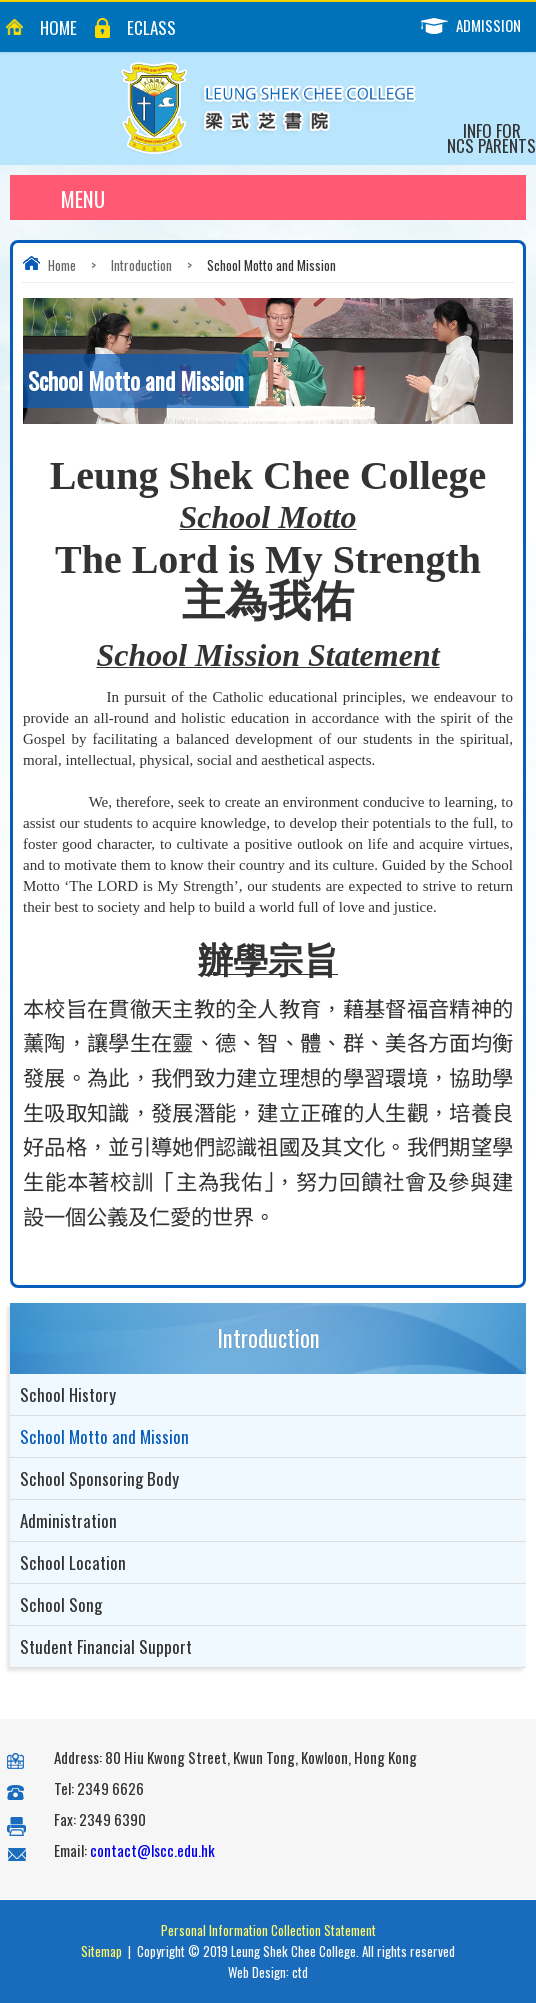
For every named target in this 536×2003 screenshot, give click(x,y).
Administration (68, 1520)
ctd (300, 1972)
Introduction (141, 265)
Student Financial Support (106, 1646)
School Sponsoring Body (99, 1478)
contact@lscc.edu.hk (152, 1850)
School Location (73, 1562)
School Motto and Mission (104, 1436)
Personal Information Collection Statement (268, 1930)
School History (68, 1394)
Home (58, 27)
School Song (61, 1604)
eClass (151, 27)
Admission (478, 25)
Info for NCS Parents (491, 138)
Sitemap (101, 1951)
